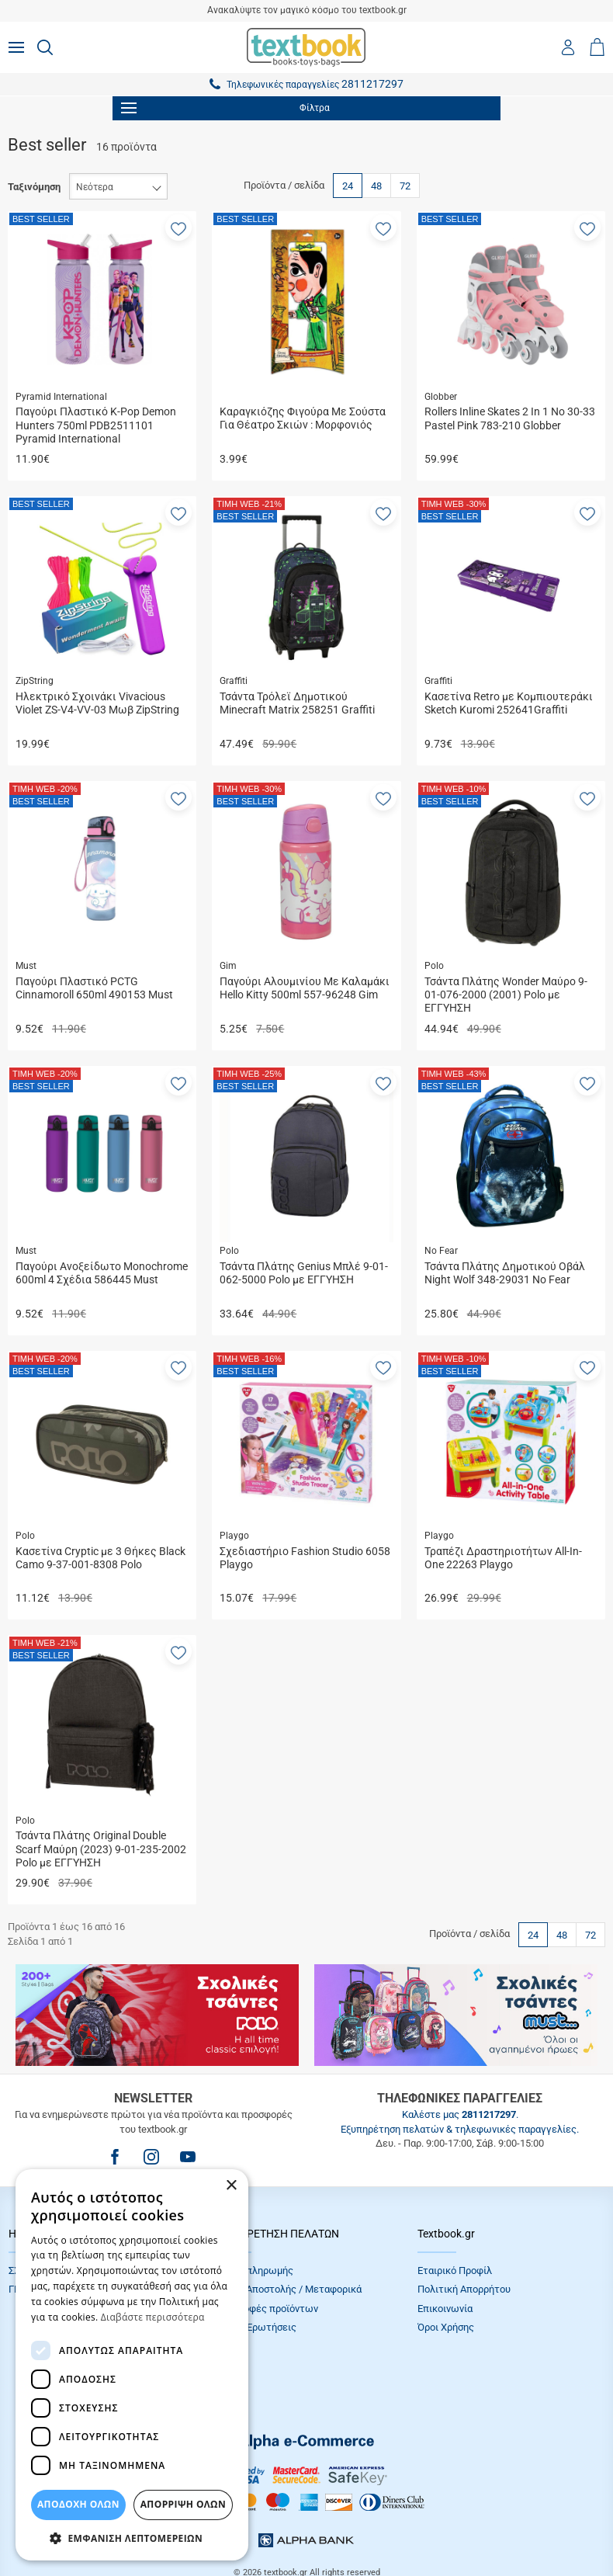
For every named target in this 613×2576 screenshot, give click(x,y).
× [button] (231, 2186)
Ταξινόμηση (34, 187)
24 (347, 186)
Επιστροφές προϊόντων (265, 2308)
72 (405, 186)
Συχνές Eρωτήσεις (254, 2327)
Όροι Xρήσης (445, 2327)
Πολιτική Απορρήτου (464, 2289)
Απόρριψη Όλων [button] (183, 2504)
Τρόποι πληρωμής (253, 2270)
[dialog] (132, 2364)
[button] (178, 227)
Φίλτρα (225, 107)
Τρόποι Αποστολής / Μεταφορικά (287, 2289)
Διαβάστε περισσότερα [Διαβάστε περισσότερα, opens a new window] (153, 2317)
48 (376, 186)
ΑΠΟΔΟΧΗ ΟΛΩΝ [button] (78, 2504)
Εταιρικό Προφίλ (454, 2270)
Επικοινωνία (445, 2308)
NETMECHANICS (355, 2525)
